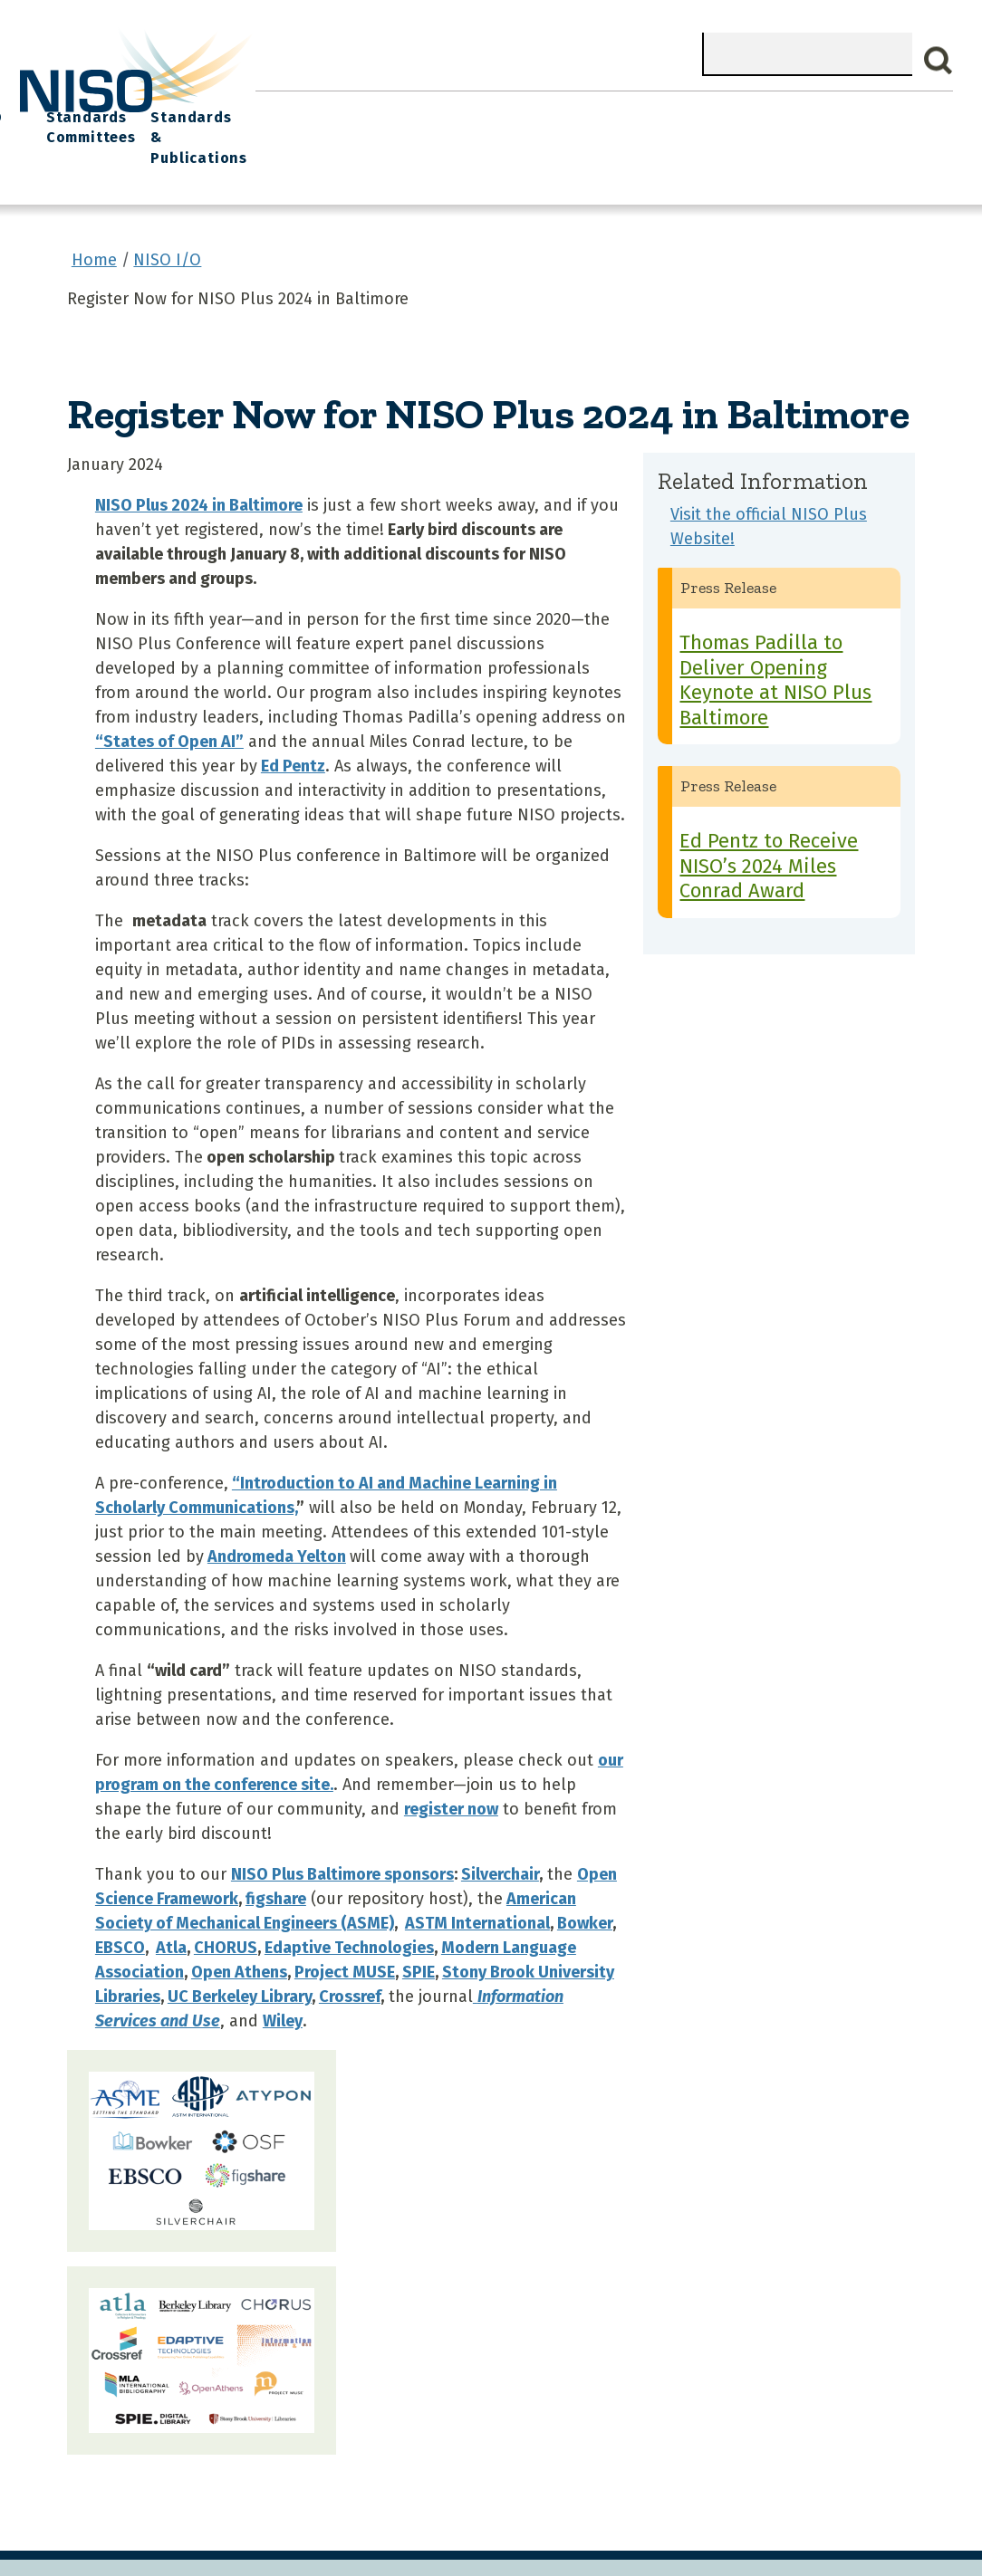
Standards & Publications (890, 119)
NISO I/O (676, 109)
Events (604, 109)
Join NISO (458, 109)
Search (938, 60)
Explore (536, 109)
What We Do (363, 109)
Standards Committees (768, 119)
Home (282, 109)
